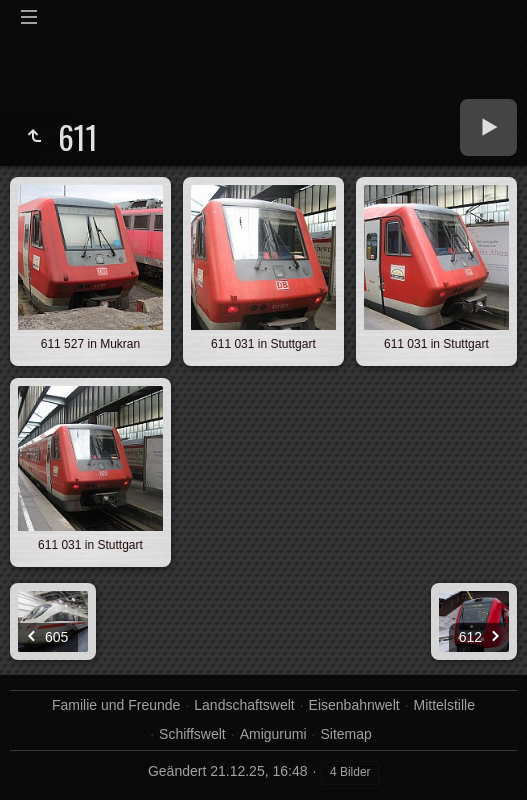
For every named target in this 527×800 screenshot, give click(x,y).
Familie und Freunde (116, 705)
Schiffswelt (192, 734)
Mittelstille (444, 705)
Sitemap (345, 734)
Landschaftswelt (244, 705)
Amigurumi (273, 734)
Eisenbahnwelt (354, 705)
